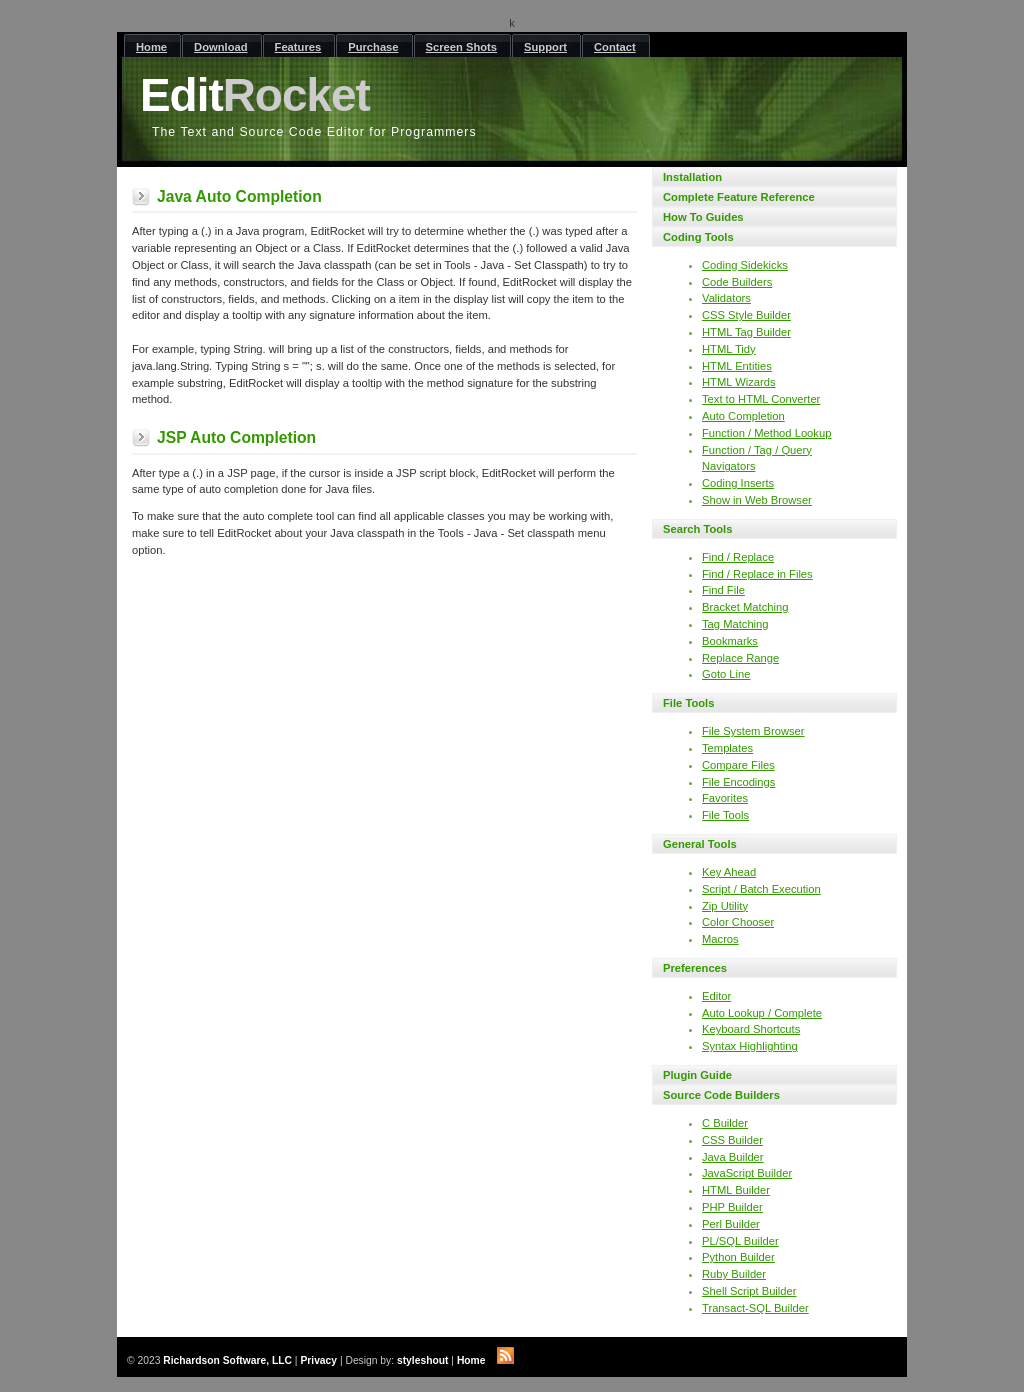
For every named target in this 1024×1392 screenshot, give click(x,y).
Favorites (725, 798)
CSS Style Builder (746, 315)
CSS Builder (732, 1140)
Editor (716, 996)
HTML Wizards (739, 382)
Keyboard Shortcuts (751, 1029)
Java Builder (733, 1157)
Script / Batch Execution (761, 889)
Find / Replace (738, 557)
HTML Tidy (729, 349)
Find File (723, 590)
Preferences (695, 968)
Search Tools (697, 529)
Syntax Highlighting (750, 1046)
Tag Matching (735, 624)
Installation (692, 177)
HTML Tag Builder (746, 332)
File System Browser (753, 731)
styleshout (423, 1360)
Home (471, 1360)
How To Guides (703, 217)
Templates (727, 748)
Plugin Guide (697, 1075)
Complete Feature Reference (739, 197)
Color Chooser (738, 922)
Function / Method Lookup (766, 433)
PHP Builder (732, 1207)
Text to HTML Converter (761, 399)
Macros (720, 939)
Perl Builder (731, 1224)
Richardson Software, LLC (227, 1360)
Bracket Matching (745, 607)
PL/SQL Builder (740, 1241)
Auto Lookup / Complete (762, 1013)
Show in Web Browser (757, 500)
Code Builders (737, 282)
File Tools (688, 703)
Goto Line (726, 674)
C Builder (725, 1123)
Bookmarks (730, 641)
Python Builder (738, 1257)
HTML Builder (736, 1190)
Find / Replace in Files (757, 574)
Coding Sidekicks (745, 265)
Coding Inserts (738, 483)
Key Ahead (729, 872)
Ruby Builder (734, 1274)
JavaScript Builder (747, 1173)
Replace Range (740, 658)
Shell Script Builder (749, 1291)
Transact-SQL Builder (755, 1308)
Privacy (318, 1360)
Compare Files (738, 765)
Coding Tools (698, 237)
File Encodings (738, 782)
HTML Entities (737, 366)
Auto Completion (743, 416)
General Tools (700, 844)
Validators (726, 298)
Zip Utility (725, 906)
